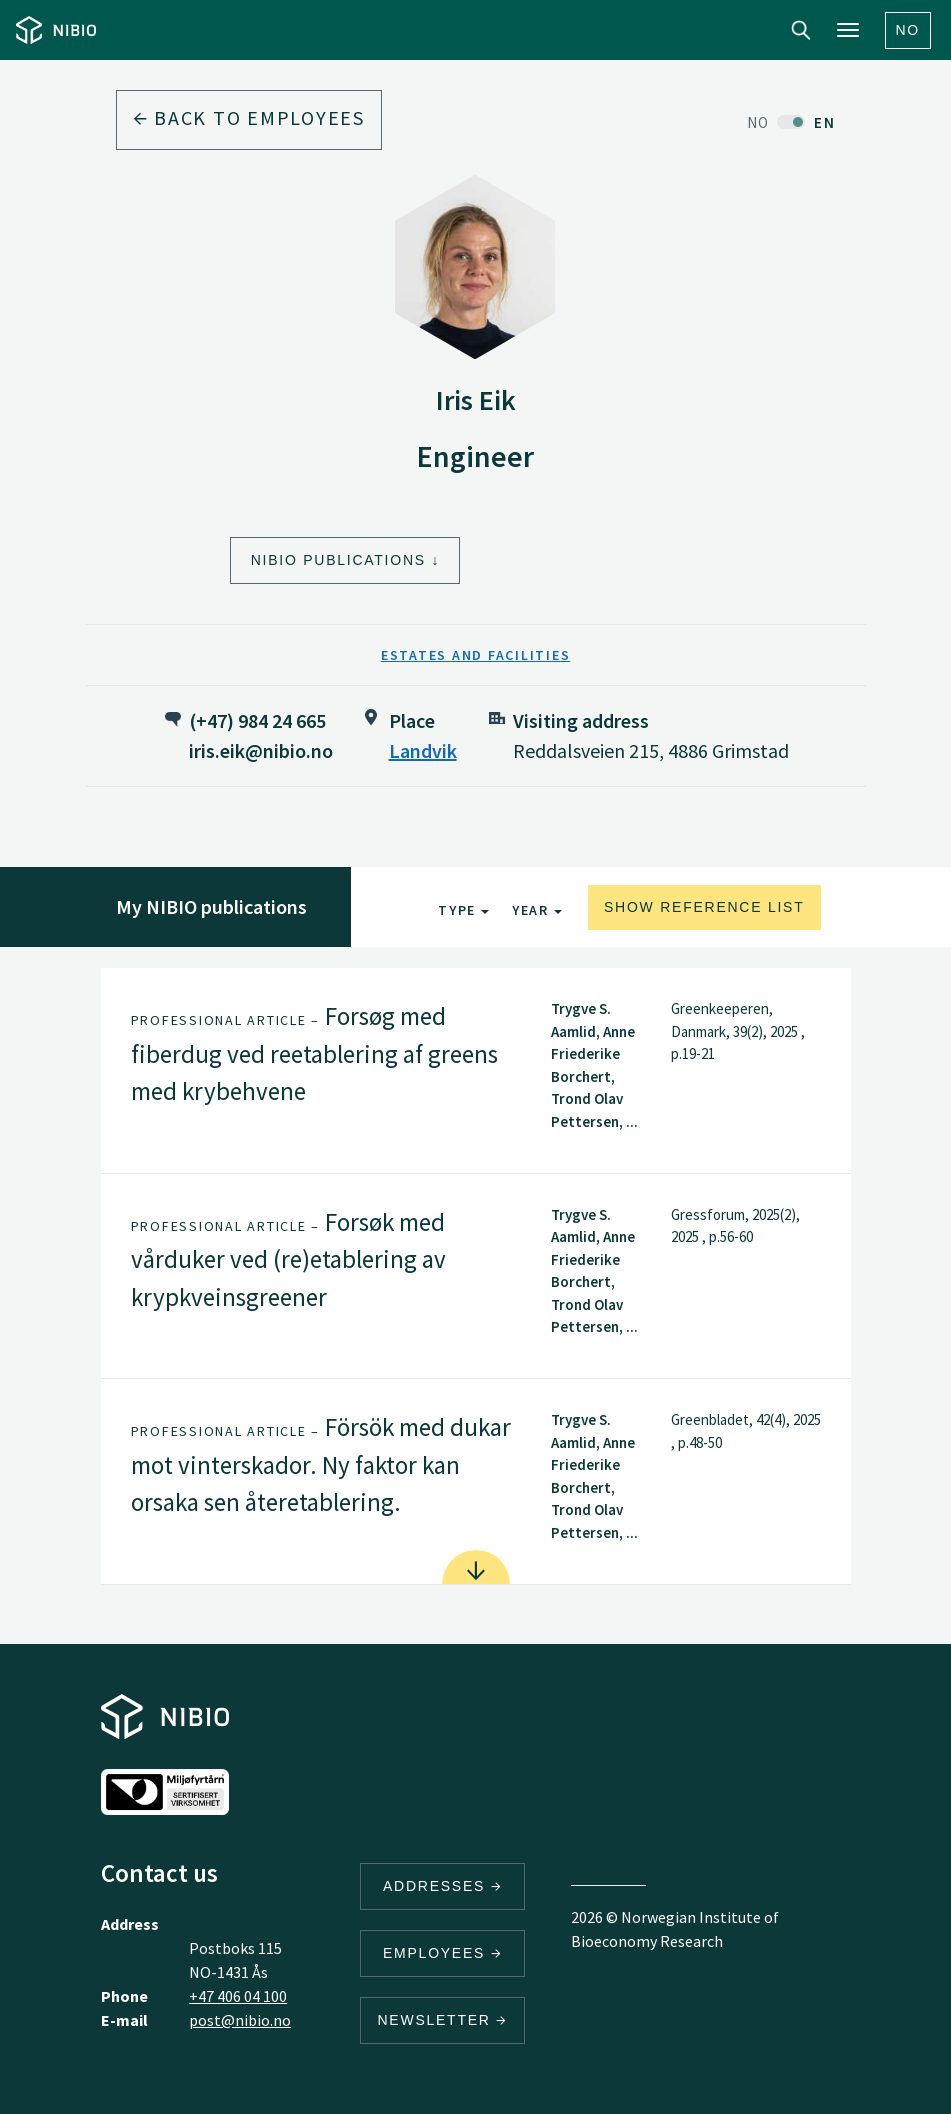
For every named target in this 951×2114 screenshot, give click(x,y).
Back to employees (249, 117)
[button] (476, 1070)
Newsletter (442, 2020)
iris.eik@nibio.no (261, 750)
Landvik (423, 750)
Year (537, 910)
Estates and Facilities (476, 655)
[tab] (476, 1070)
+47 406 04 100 (238, 1996)
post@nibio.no (240, 2020)
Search (801, 30)
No (908, 30)
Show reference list (704, 907)
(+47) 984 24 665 (257, 720)
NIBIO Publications (338, 560)
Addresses (443, 1886)
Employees (443, 1953)
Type (463, 910)
